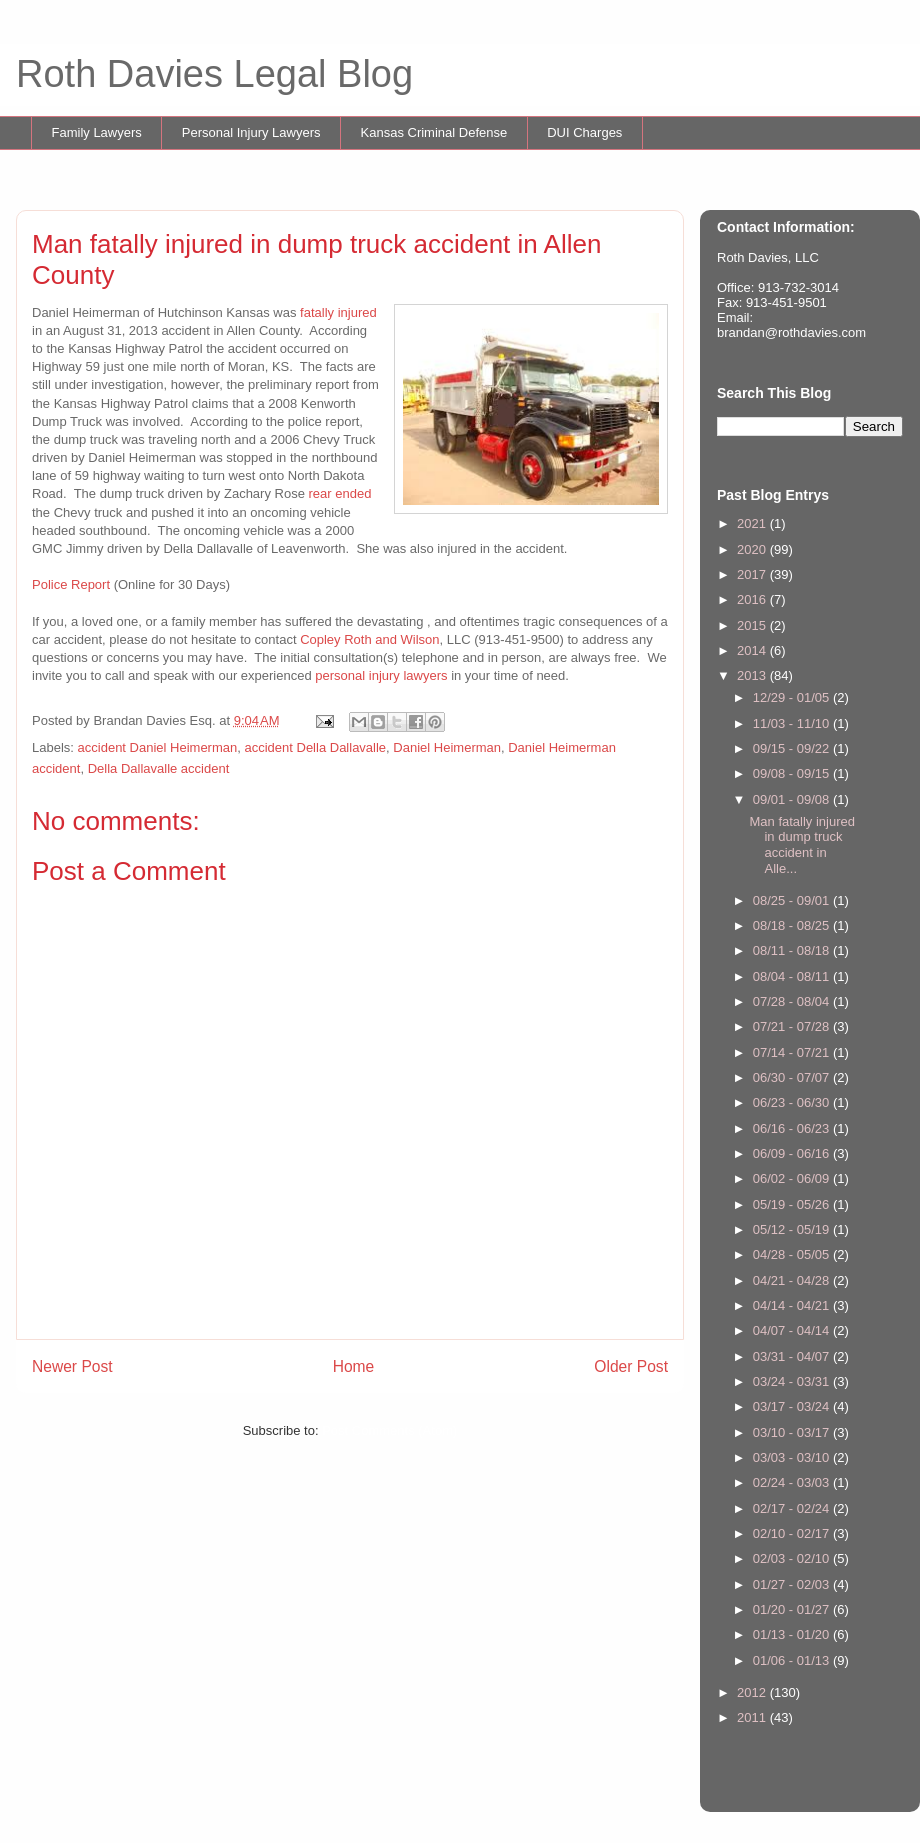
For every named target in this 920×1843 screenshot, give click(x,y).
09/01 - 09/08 (793, 799)
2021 (753, 523)
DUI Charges (584, 132)
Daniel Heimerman (447, 747)
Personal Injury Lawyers (251, 132)
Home (354, 1366)
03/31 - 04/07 (793, 1356)
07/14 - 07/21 (793, 1052)
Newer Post (72, 1366)
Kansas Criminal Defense (434, 132)
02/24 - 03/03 (793, 1482)
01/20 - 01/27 (793, 1609)
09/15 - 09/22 (793, 748)
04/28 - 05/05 (793, 1254)
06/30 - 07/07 (793, 1077)
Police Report (71, 584)
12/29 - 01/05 (793, 697)
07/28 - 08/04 (793, 1001)
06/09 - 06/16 (793, 1153)
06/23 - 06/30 (793, 1102)
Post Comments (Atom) (389, 1430)
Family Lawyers (97, 132)
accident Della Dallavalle (315, 747)
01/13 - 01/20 (793, 1634)
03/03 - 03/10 (793, 1457)
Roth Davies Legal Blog (214, 74)
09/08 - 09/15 (793, 773)
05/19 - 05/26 (793, 1204)
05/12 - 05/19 (793, 1229)
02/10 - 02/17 (793, 1533)
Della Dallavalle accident (159, 768)
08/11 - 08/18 (793, 950)
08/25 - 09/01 (793, 900)
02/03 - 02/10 (793, 1558)
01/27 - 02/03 (793, 1584)
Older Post (631, 1366)
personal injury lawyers (381, 675)
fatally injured (338, 312)
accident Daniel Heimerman (158, 747)
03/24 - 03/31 (793, 1381)
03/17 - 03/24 (793, 1406)
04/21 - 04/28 (793, 1280)
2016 (753, 599)
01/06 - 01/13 (793, 1660)
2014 (753, 650)
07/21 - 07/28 (793, 1026)
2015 (753, 625)
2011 (753, 1717)
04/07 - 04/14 (793, 1330)
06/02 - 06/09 (793, 1178)
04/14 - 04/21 (793, 1305)
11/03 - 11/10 (793, 723)
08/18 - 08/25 (793, 925)
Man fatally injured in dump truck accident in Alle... (802, 845)
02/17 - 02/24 (793, 1508)
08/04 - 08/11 (793, 976)
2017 (753, 574)
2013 (753, 675)
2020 (753, 549)
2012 (753, 1692)
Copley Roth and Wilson (369, 639)
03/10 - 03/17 (793, 1432)
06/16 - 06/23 (793, 1128)
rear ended (340, 493)
